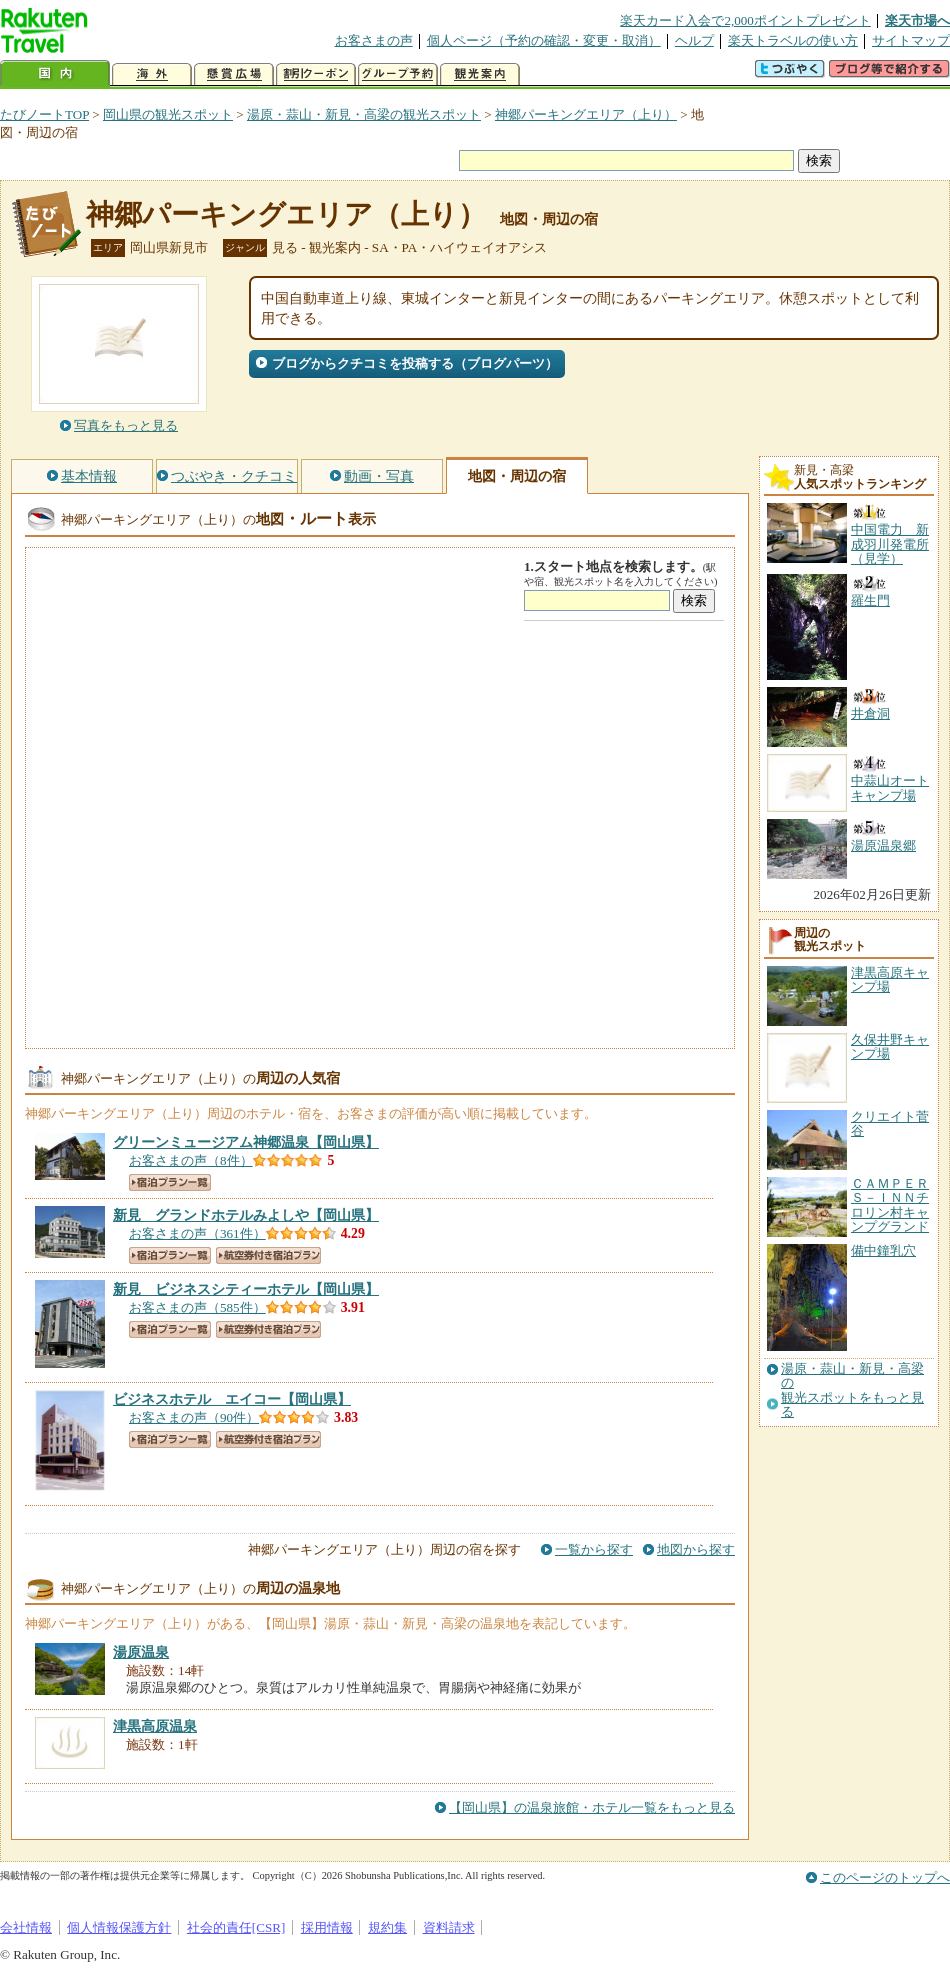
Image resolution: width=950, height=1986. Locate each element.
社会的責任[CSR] (236, 1927)
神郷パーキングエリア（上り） (586, 114)
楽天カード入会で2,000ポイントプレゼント (745, 20)
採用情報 (327, 1927)
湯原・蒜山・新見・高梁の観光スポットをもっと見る (852, 1390)
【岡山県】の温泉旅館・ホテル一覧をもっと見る (592, 1807)
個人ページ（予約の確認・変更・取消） (544, 40)
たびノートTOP (44, 114)
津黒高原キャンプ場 (890, 979)
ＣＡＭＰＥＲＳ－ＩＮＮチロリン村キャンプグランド (890, 1205)
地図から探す (696, 1549)
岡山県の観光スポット (168, 114)
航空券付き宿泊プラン (268, 1255)
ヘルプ (694, 40)
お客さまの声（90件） (194, 1417)
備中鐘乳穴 (883, 1250)
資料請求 (449, 1927)
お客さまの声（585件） (197, 1307)
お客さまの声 (374, 40)
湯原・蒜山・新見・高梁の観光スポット (364, 114)
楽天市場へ (917, 20)
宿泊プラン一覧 (170, 1182)
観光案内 (480, 74)
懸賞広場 (234, 74)
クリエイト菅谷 (890, 1123)
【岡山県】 (246, 1142)
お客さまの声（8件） (191, 1160)
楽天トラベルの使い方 (793, 40)
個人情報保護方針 (119, 1927)
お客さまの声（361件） (197, 1233)
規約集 (387, 1927)
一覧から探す (594, 1549)
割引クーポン (316, 74)
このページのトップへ (885, 1877)
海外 (152, 74)
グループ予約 (398, 74)
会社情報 (26, 1927)
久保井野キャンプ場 (890, 1046)
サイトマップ (911, 40)
